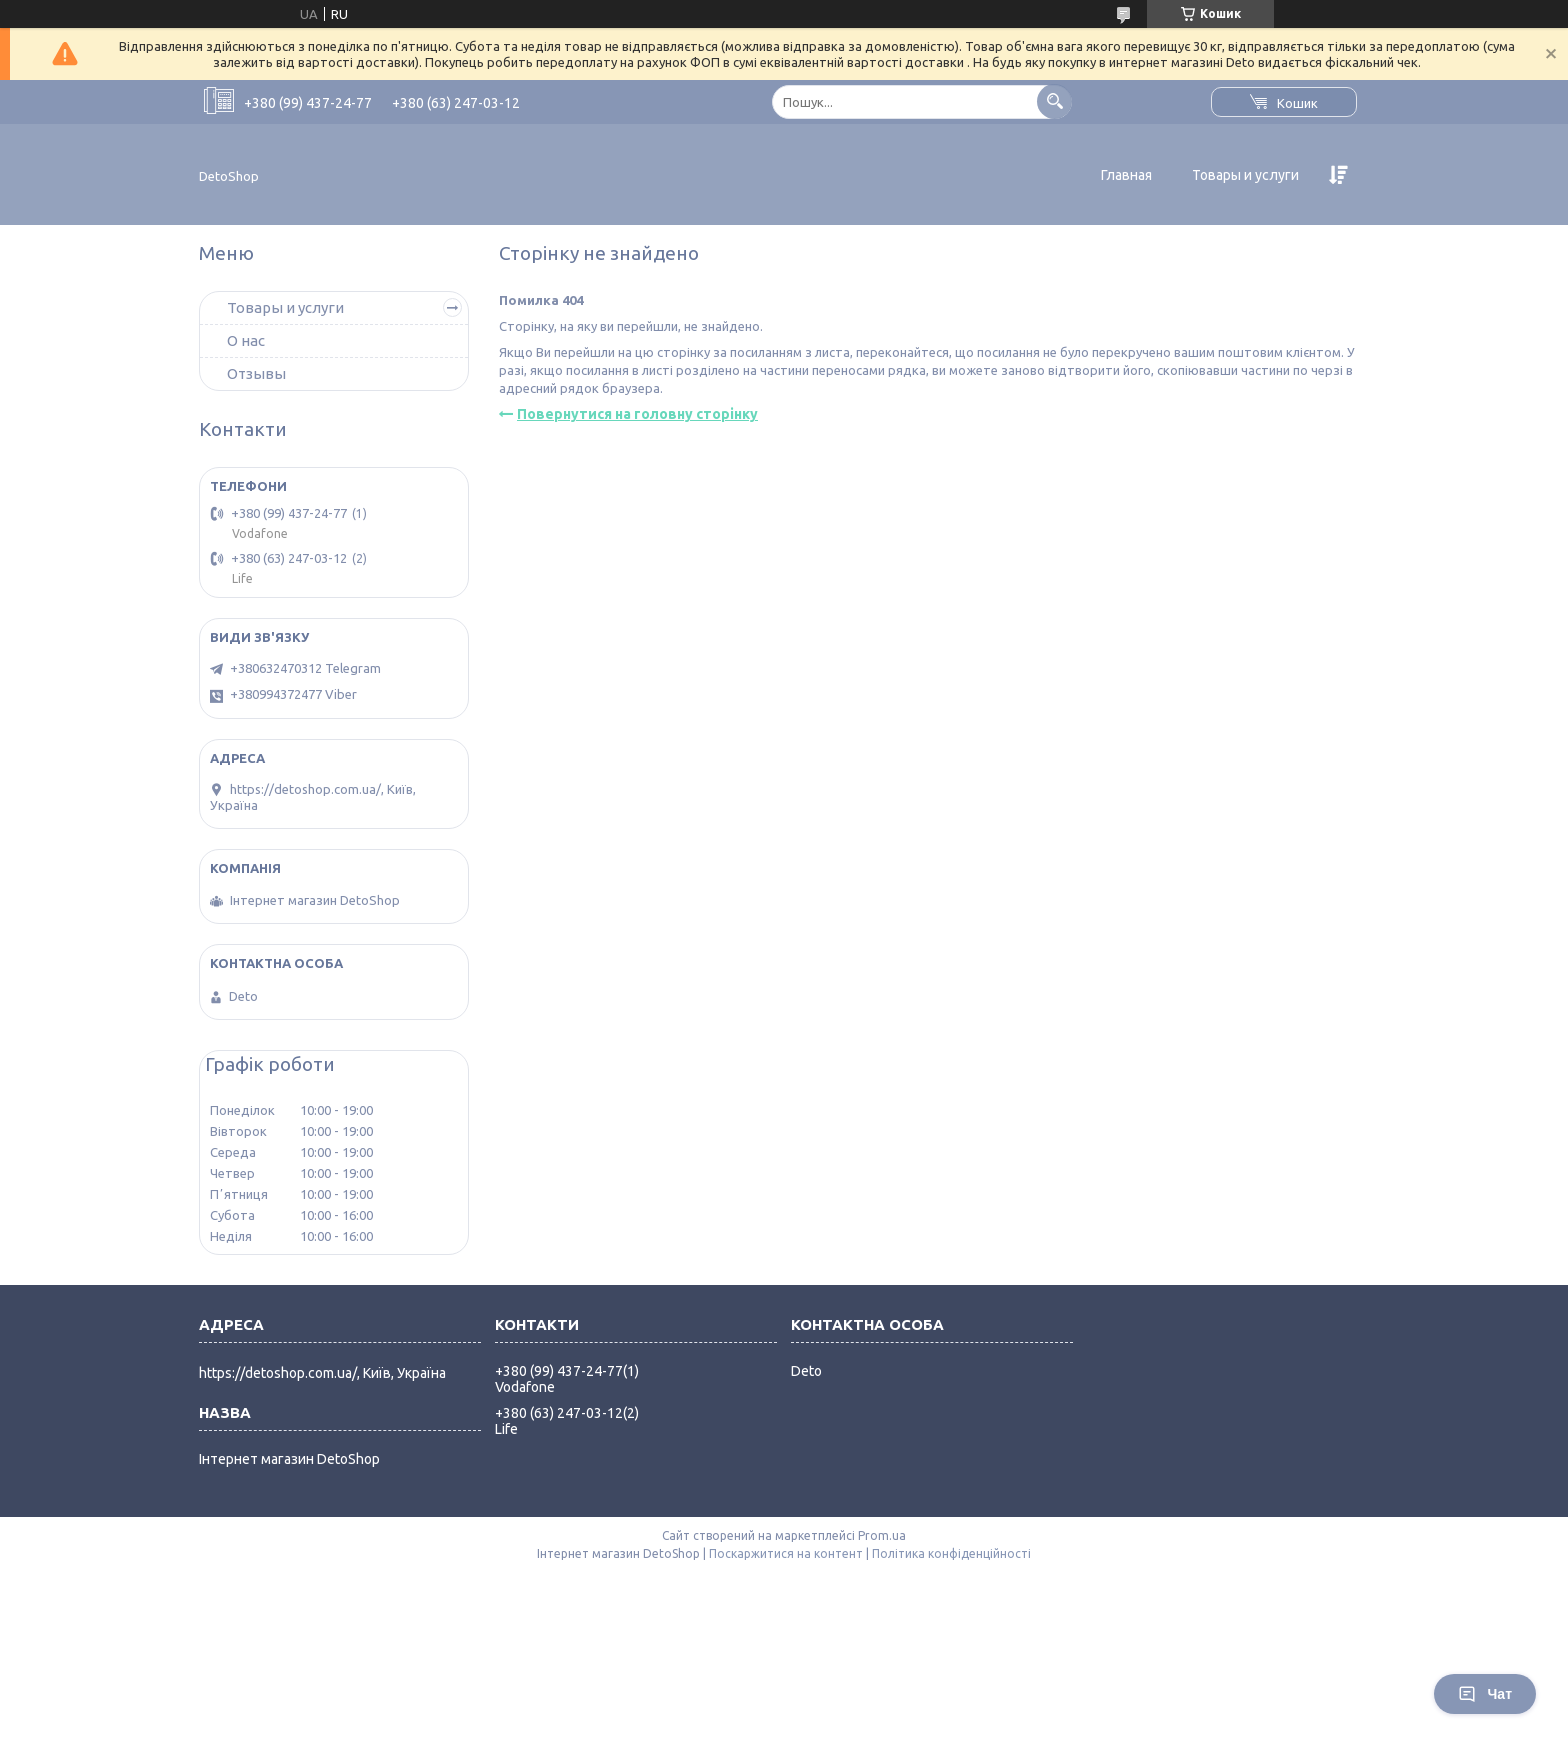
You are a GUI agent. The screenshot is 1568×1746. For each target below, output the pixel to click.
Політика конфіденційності (951, 1553)
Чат (1485, 1694)
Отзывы (256, 373)
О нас (246, 340)
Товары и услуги (1245, 175)
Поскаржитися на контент (786, 1553)
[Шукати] (1054, 101)
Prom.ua (882, 1535)
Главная (1126, 175)
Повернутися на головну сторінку (637, 414)
